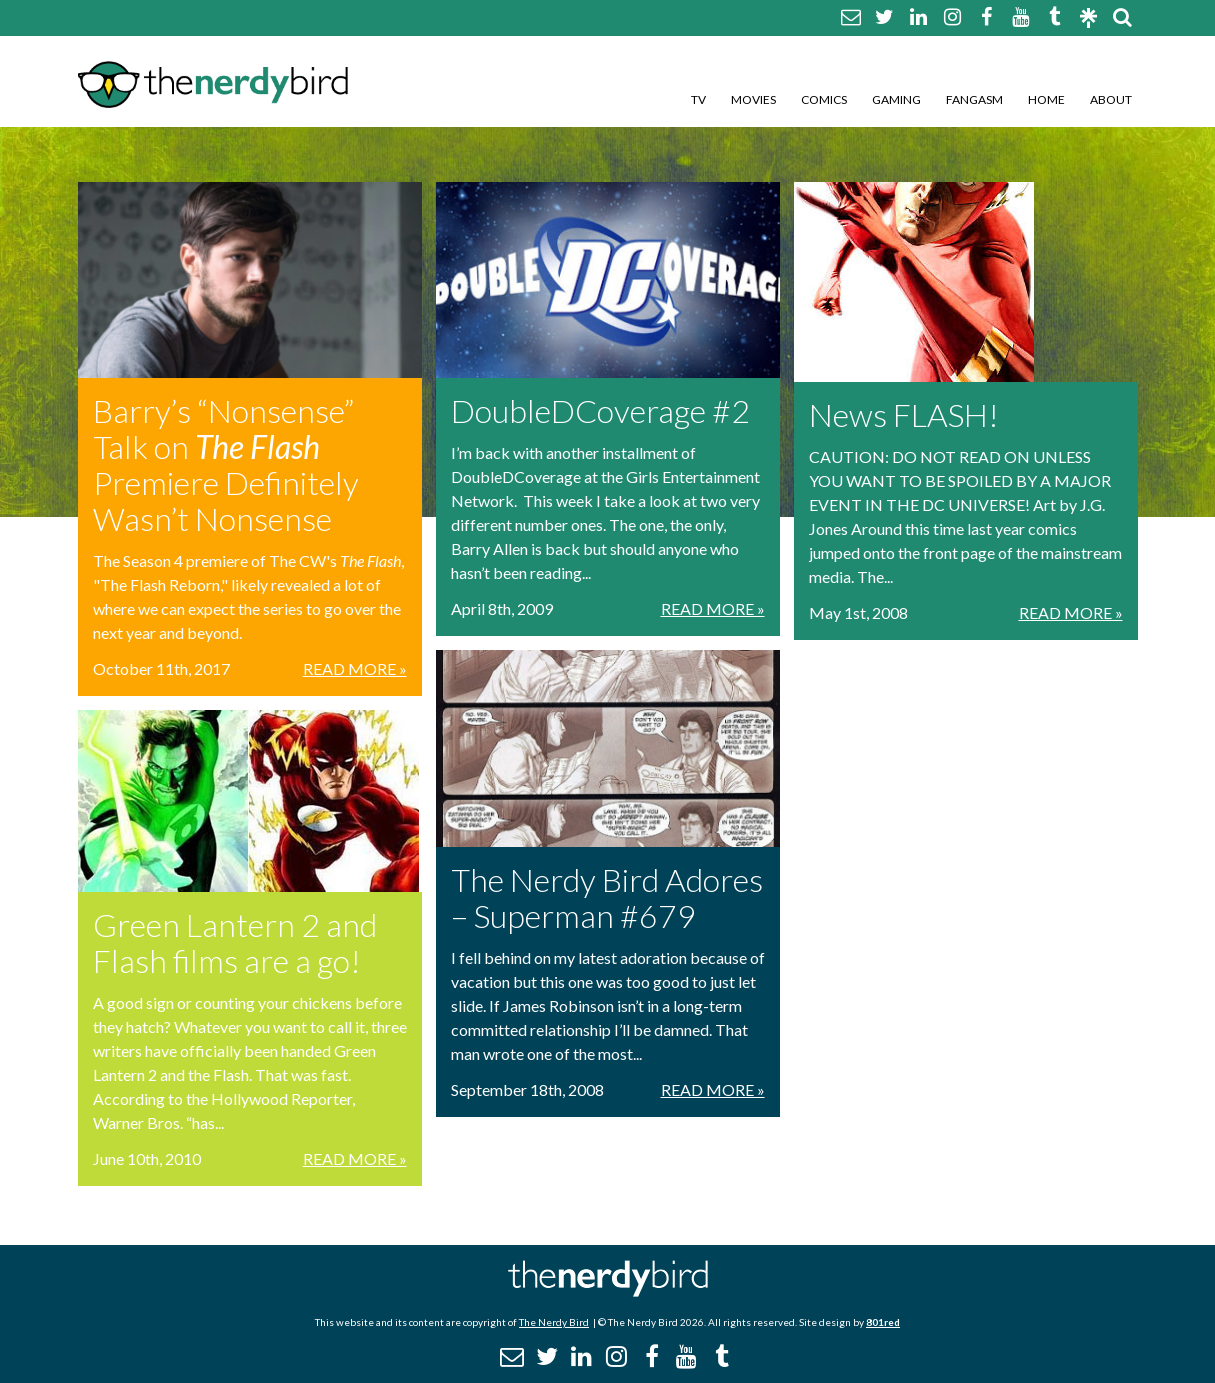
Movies (753, 99)
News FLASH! (904, 414)
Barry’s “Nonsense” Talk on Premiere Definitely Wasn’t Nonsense (226, 464)
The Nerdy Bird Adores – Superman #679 (607, 897)
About (1111, 99)
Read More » (355, 668)
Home (1046, 99)
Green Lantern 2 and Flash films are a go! (235, 942)
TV (698, 99)
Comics (824, 99)
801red (883, 1322)
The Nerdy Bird (554, 1322)
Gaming (896, 99)
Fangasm (974, 99)
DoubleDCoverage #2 (600, 410)
